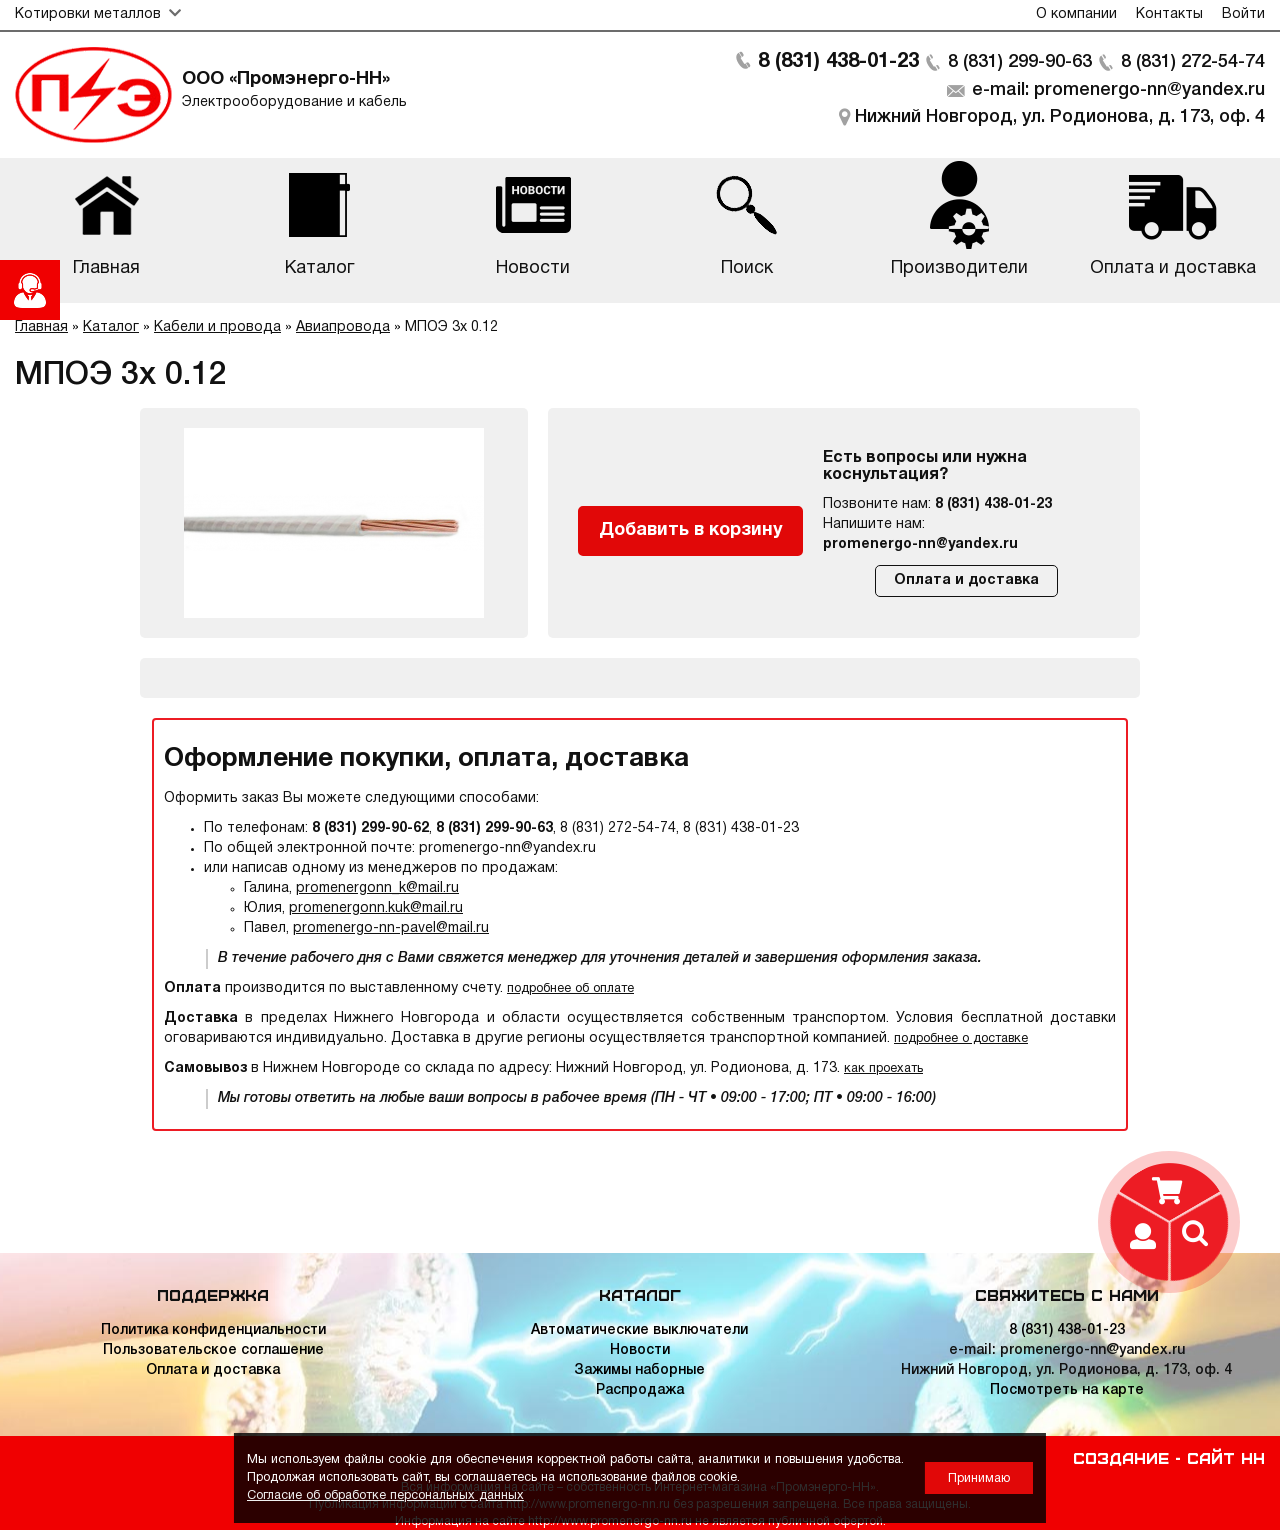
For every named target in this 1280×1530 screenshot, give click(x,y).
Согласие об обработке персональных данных (385, 1495)
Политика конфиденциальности (213, 1330)
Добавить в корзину (691, 530)
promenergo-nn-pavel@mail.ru (391, 928)
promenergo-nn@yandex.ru (920, 544)
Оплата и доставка (966, 580)
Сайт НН (1226, 1457)
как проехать (883, 1068)
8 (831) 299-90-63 (1020, 62)
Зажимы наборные (639, 1370)
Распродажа (640, 1390)
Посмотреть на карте (1067, 1390)
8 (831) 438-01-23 (838, 62)
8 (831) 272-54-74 (1193, 62)
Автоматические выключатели (639, 1330)
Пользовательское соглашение (213, 1350)
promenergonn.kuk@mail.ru (376, 908)
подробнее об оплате (570, 988)
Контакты (1169, 14)
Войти (1243, 14)
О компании (1076, 14)
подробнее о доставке (961, 1038)
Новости (640, 1350)
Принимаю (979, 1478)
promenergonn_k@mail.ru (377, 888)
